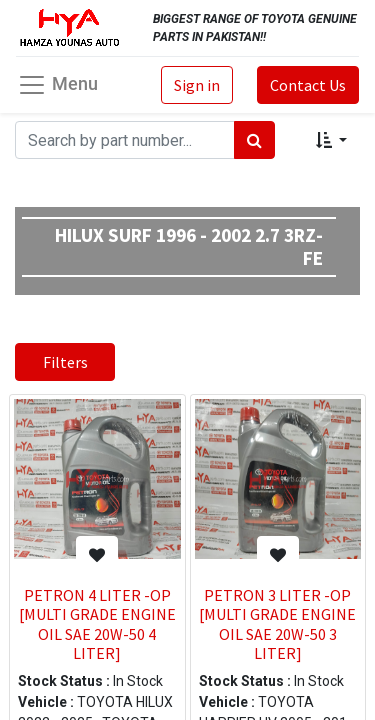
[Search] (254, 140)
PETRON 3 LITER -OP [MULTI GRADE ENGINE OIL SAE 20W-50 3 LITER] (277, 624)
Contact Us (308, 85)
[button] (331, 140)
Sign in (197, 85)
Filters (65, 362)
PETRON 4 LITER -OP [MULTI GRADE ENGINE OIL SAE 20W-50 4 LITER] (97, 624)
